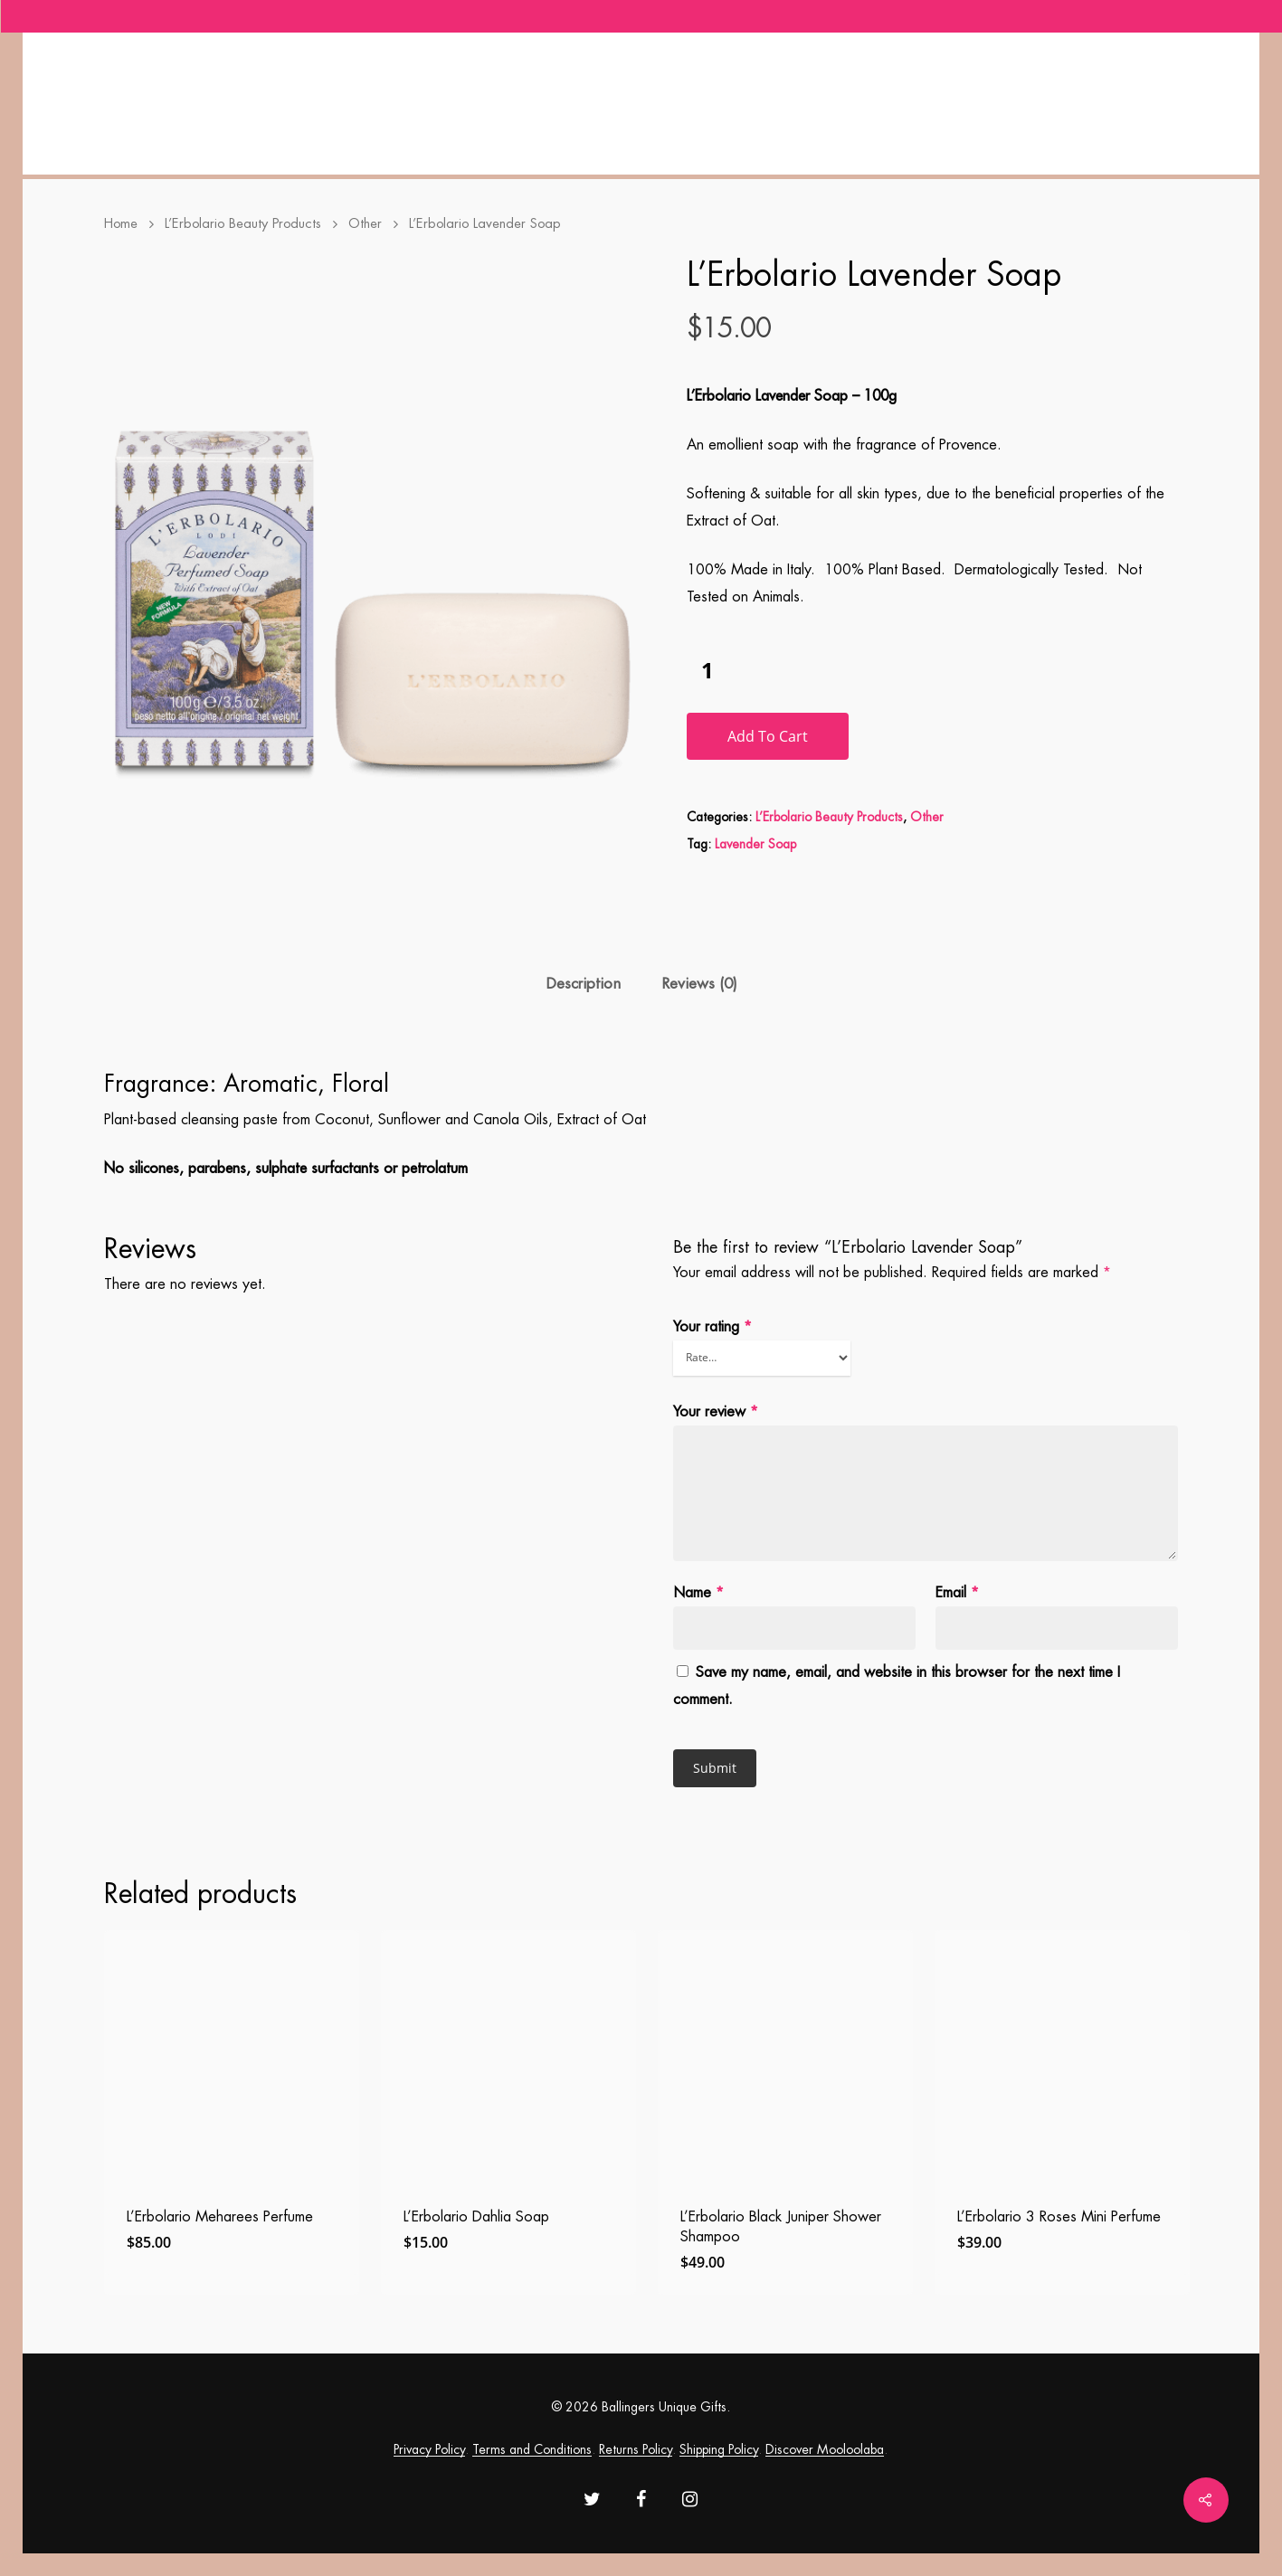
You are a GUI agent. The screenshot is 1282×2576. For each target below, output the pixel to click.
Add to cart (767, 736)
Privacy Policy (429, 2449)
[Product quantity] (707, 670)
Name (698, 1593)
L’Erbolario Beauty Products (243, 224)
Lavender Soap (755, 844)
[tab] (583, 984)
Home (121, 224)
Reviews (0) (699, 983)
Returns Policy (635, 2449)
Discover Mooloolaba (824, 2449)
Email (957, 1593)
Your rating (712, 1327)
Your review (715, 1412)
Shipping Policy (718, 2449)
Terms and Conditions (532, 2449)
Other (365, 224)
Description (583, 983)
